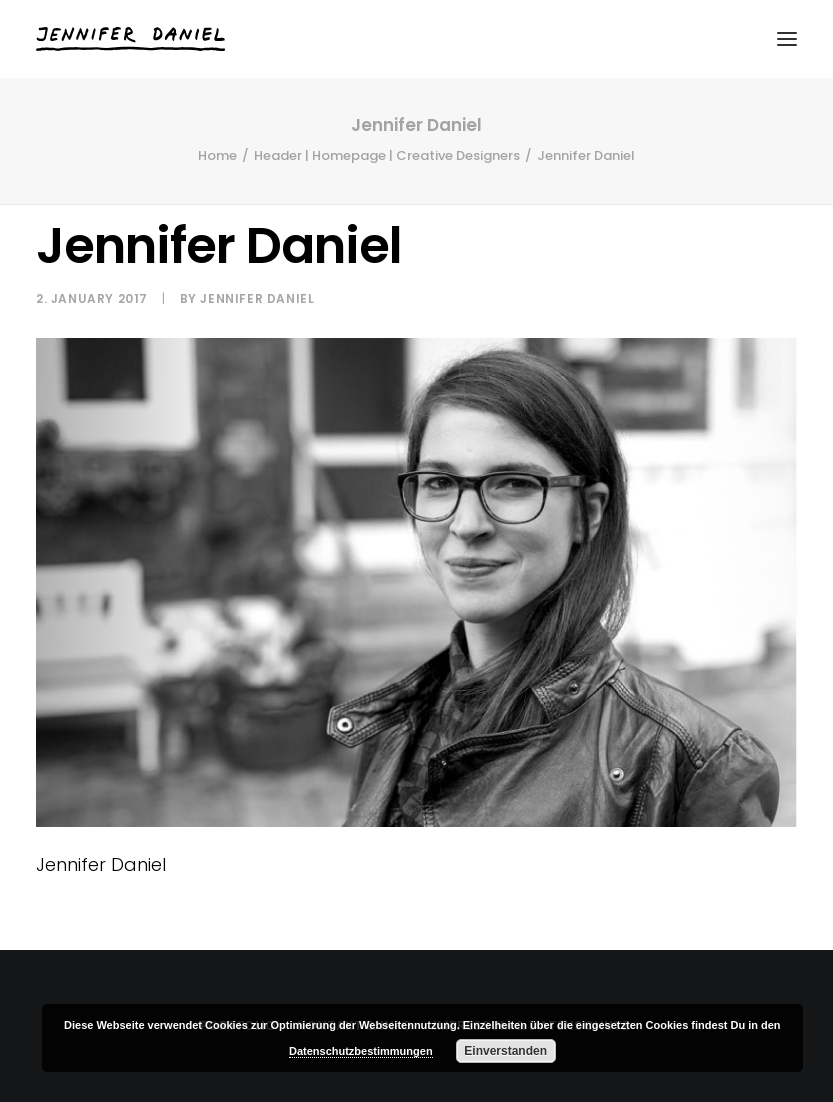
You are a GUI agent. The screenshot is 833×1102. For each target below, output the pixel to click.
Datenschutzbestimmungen (361, 1051)
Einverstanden (505, 1051)
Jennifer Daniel (257, 298)
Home (217, 155)
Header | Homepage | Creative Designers (387, 155)
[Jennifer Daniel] (130, 39)
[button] (787, 39)
